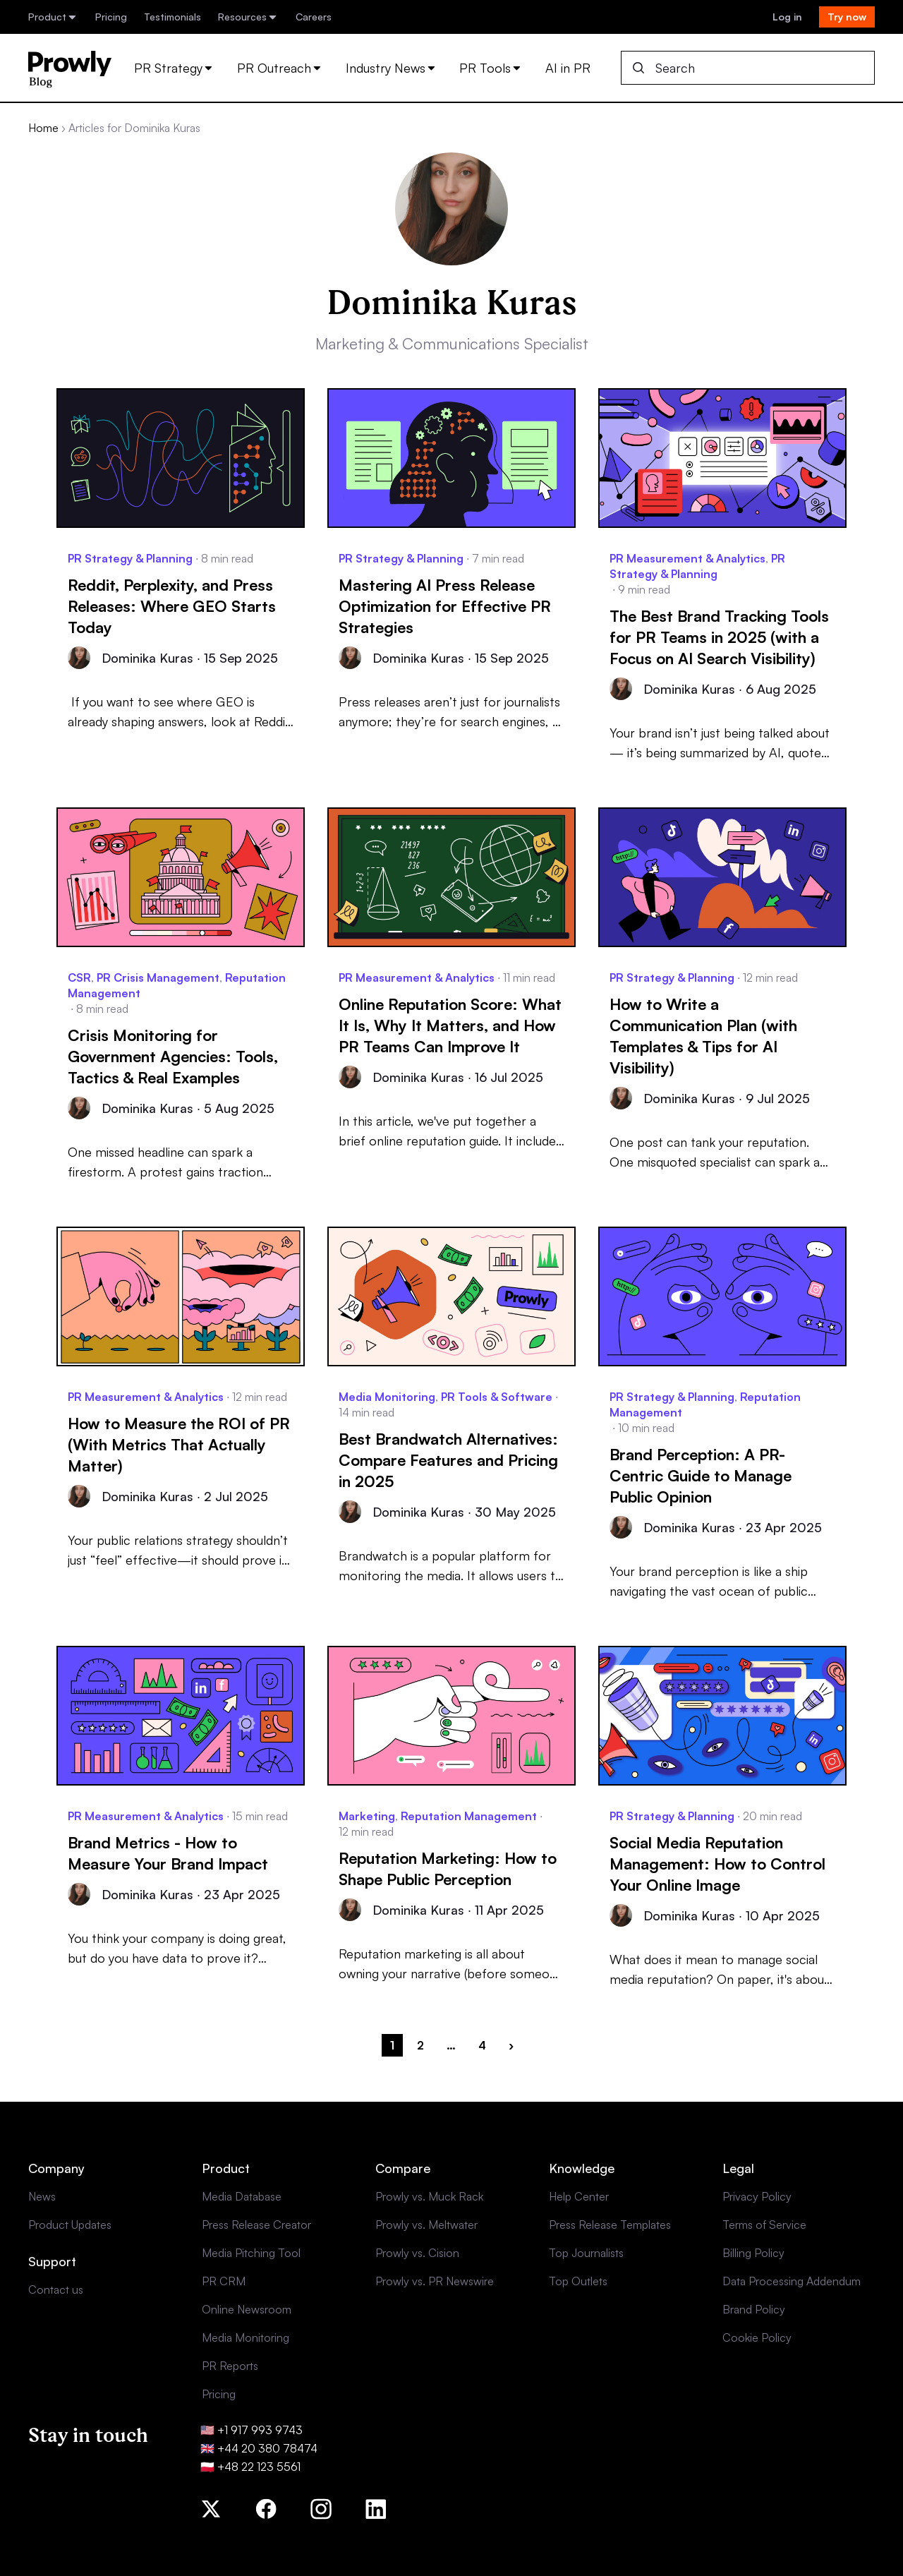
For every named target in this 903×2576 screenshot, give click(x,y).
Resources (248, 17)
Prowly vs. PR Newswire (434, 2281)
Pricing (111, 17)
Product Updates (69, 2224)
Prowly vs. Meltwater (426, 2224)
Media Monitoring (387, 1397)
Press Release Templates (610, 2224)
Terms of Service (764, 2224)
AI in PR (567, 68)
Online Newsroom (246, 2309)
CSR (79, 977)
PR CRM (224, 2281)
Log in (787, 17)
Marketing (367, 1816)
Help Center (579, 2196)
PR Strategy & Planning (130, 558)
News (42, 2196)
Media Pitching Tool (251, 2253)
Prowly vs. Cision (417, 2253)
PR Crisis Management (158, 977)
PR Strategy (174, 68)
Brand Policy (753, 2309)
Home (43, 128)
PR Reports (230, 2366)
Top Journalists (586, 2253)
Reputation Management (469, 1816)
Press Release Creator (256, 2224)
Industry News (391, 68)
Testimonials (172, 17)
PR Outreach (280, 68)
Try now (847, 17)
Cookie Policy (757, 2337)
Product (53, 17)
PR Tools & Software (496, 1397)
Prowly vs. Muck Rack (429, 2196)
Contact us (55, 2289)
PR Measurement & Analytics (687, 558)
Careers (314, 17)
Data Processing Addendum (791, 2281)
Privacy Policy (757, 2196)
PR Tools (491, 68)
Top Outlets (578, 2281)
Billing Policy (753, 2253)
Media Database (241, 2196)
